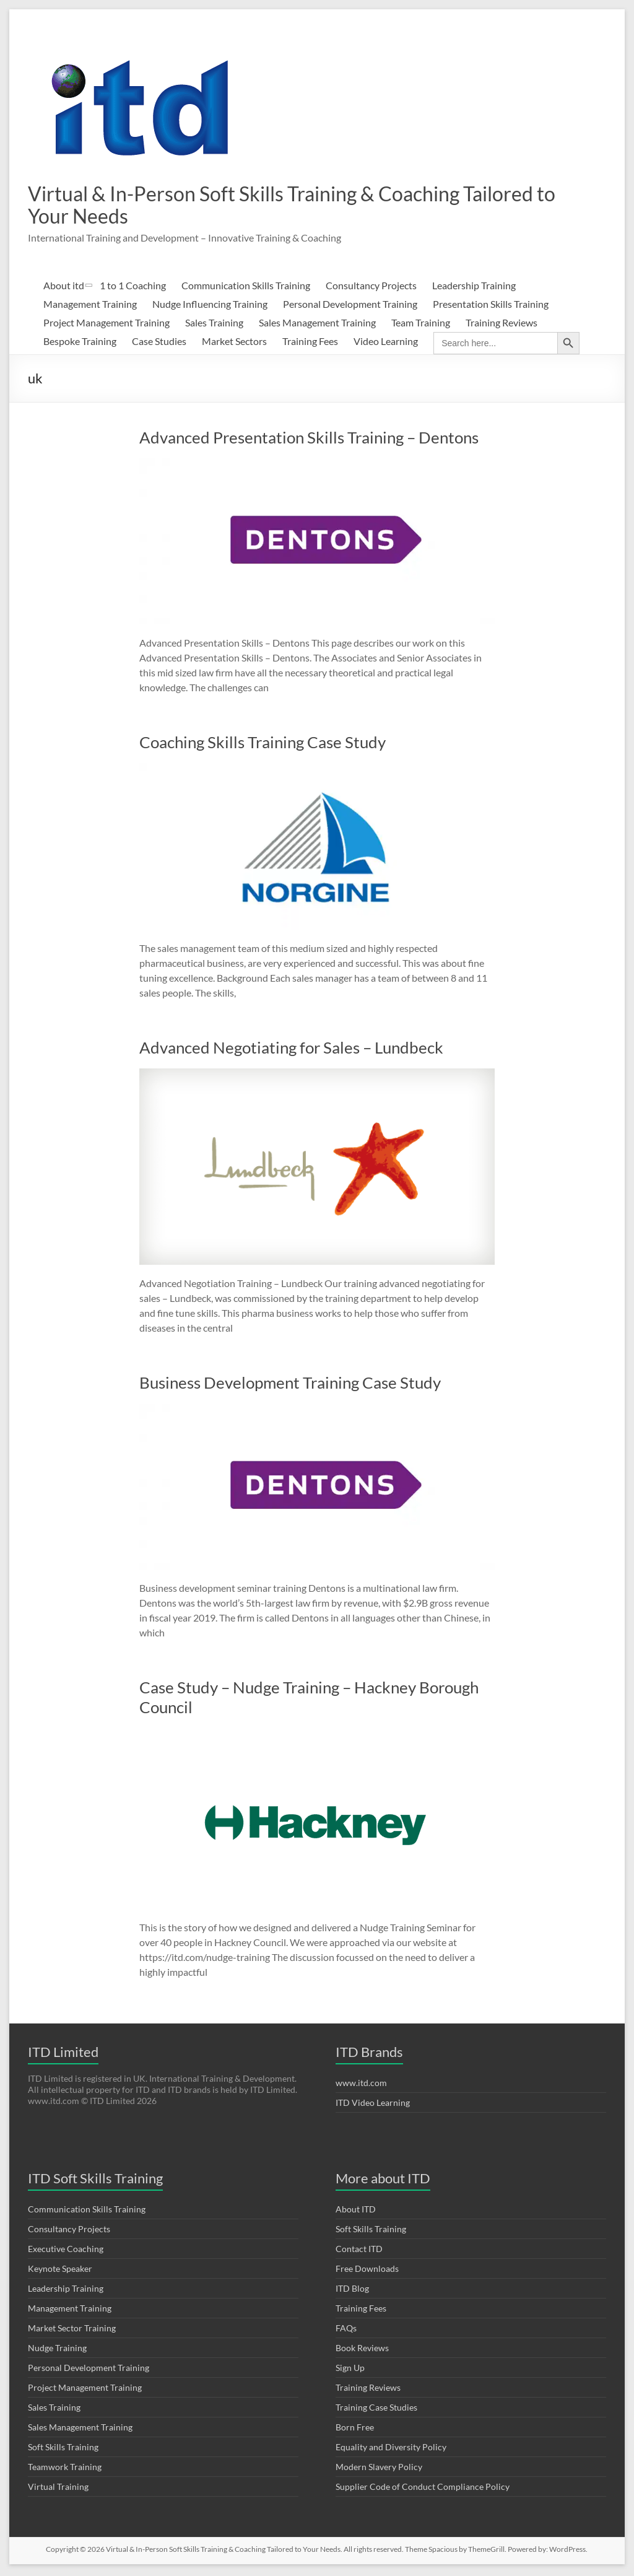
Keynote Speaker (60, 2271)
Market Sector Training (72, 2330)
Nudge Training (57, 2350)
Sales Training (214, 325)
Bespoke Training (79, 343)
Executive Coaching (65, 2251)
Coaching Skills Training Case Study (262, 744)
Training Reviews (501, 325)
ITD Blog (352, 2291)
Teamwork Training (65, 2469)
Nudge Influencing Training (209, 306)
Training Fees (310, 343)
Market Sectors (234, 343)
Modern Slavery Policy (379, 2469)
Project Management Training (106, 325)
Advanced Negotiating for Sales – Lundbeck (291, 1050)
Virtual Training (58, 2489)
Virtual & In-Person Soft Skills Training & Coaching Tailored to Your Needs (269, 205)
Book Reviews (362, 2350)
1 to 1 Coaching (133, 288)
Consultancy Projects (371, 288)
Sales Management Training (317, 325)
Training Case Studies (376, 2409)
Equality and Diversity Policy (391, 2449)
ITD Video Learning (373, 2105)
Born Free (355, 2429)
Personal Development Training (350, 306)
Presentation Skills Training (491, 306)
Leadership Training (474, 288)
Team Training (420, 325)
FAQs (346, 2330)
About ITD (356, 2211)
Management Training (90, 306)
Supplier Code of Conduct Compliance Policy (423, 2489)
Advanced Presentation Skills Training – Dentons (309, 440)
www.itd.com (361, 2085)
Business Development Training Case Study (290, 1385)
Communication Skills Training (245, 288)
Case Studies (159, 343)
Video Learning (386, 343)
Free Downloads (367, 2271)
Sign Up (350, 2370)
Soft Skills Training (63, 2449)
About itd (63, 288)
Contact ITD (359, 2251)
